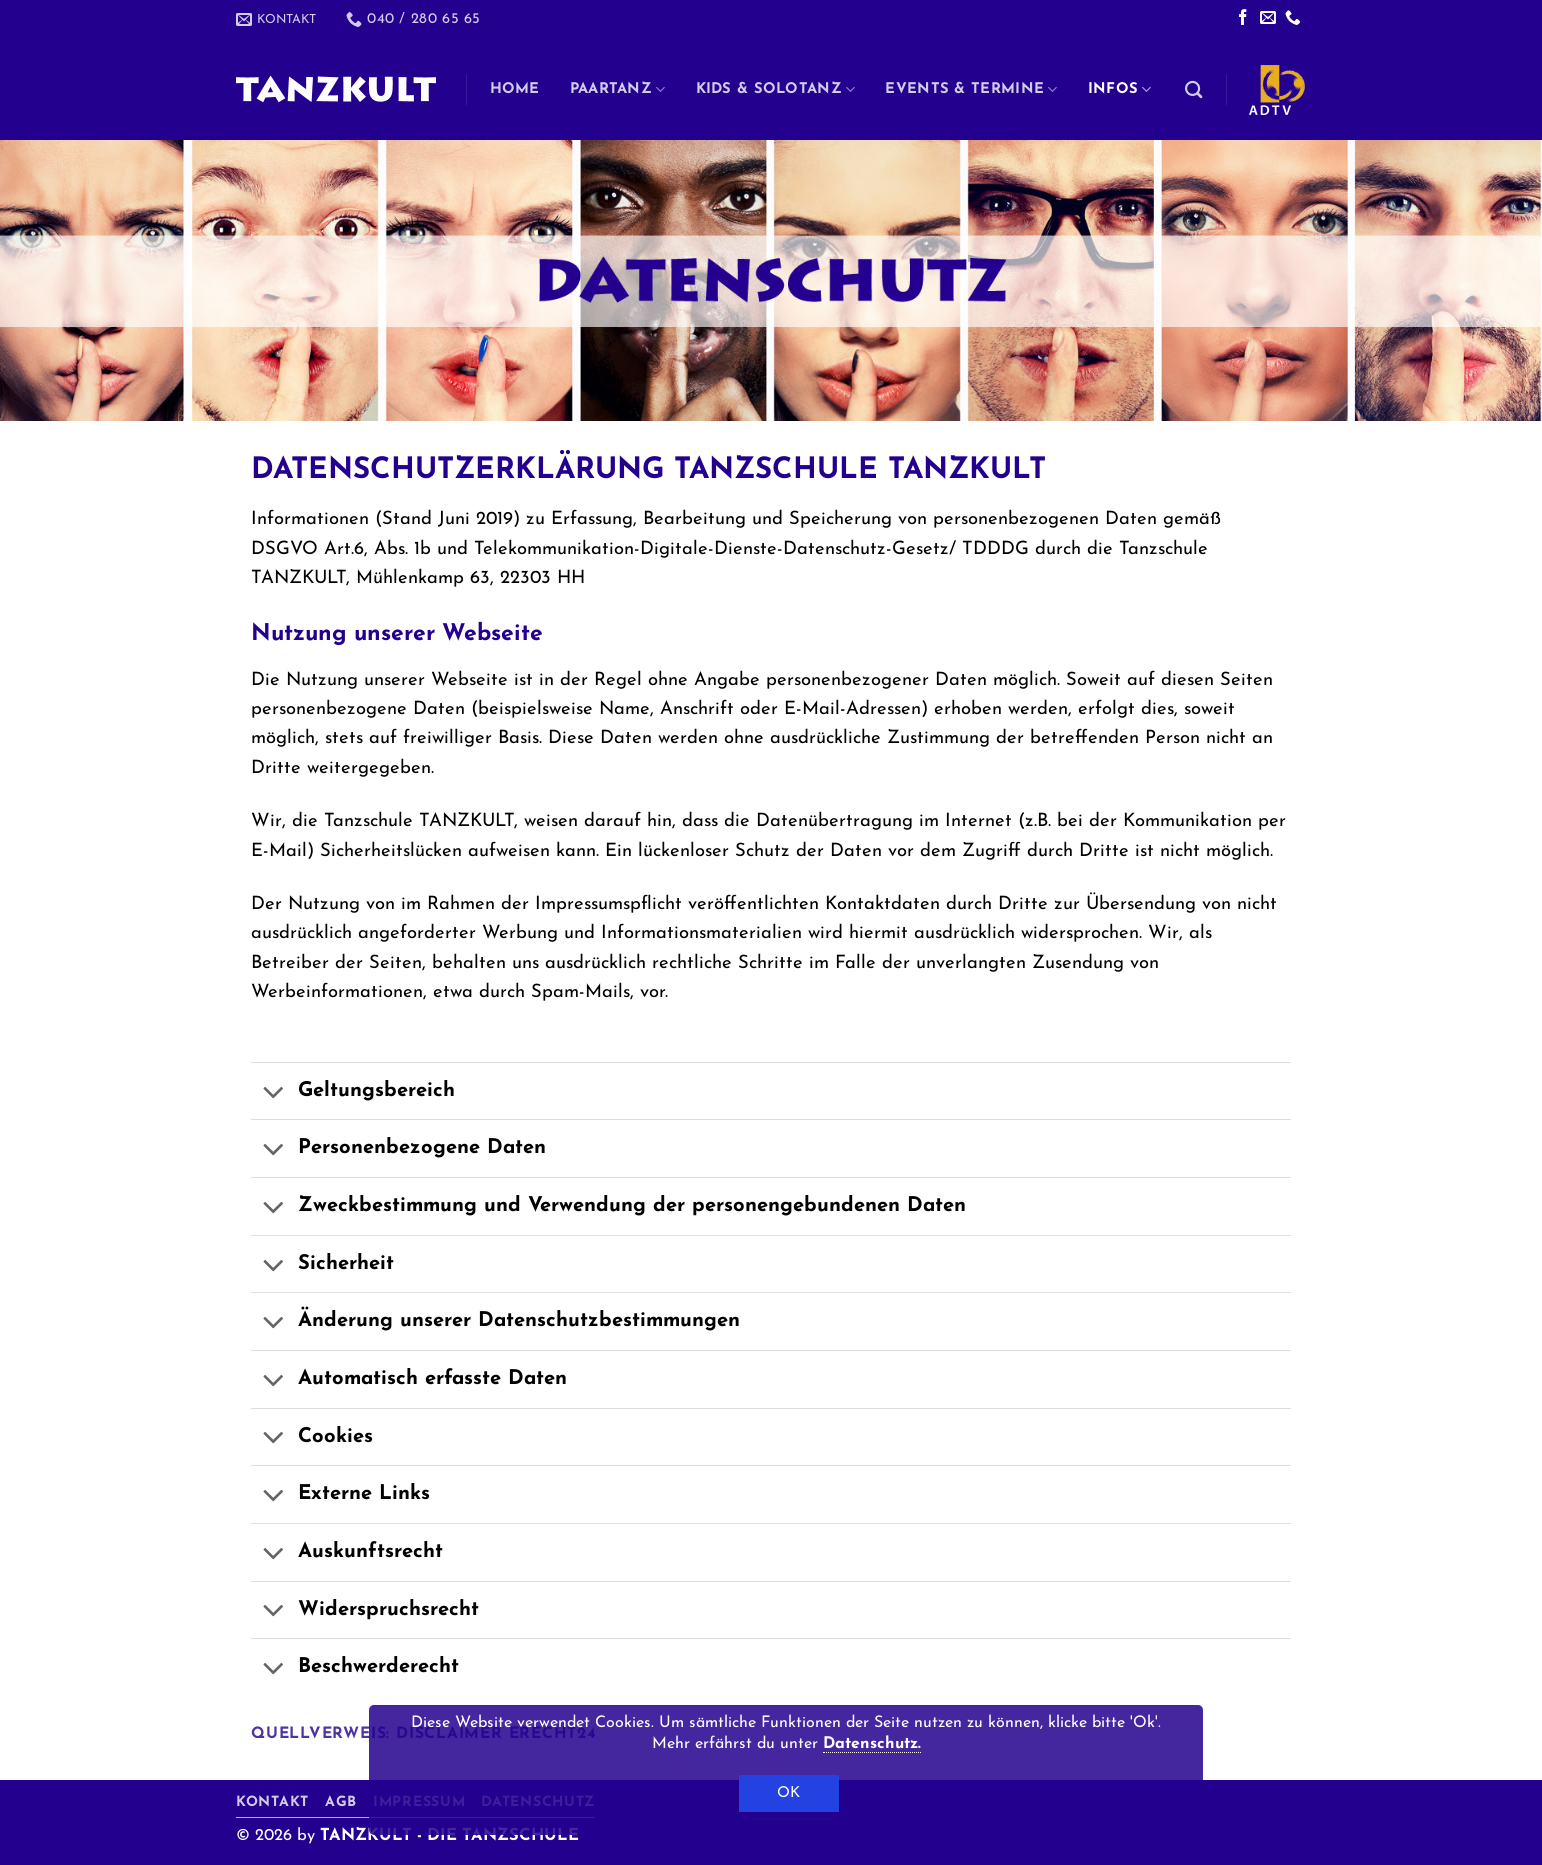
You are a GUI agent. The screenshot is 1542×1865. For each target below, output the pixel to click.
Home (515, 89)
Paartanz (618, 89)
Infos (1120, 89)
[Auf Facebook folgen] (1243, 18)
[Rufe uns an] (1293, 18)
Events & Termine (971, 89)
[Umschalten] (273, 1093)
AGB (341, 1802)
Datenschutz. (872, 1744)
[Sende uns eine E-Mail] (1268, 18)
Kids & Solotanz (776, 89)
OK (789, 1793)
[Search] (1194, 89)
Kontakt (272, 1802)
